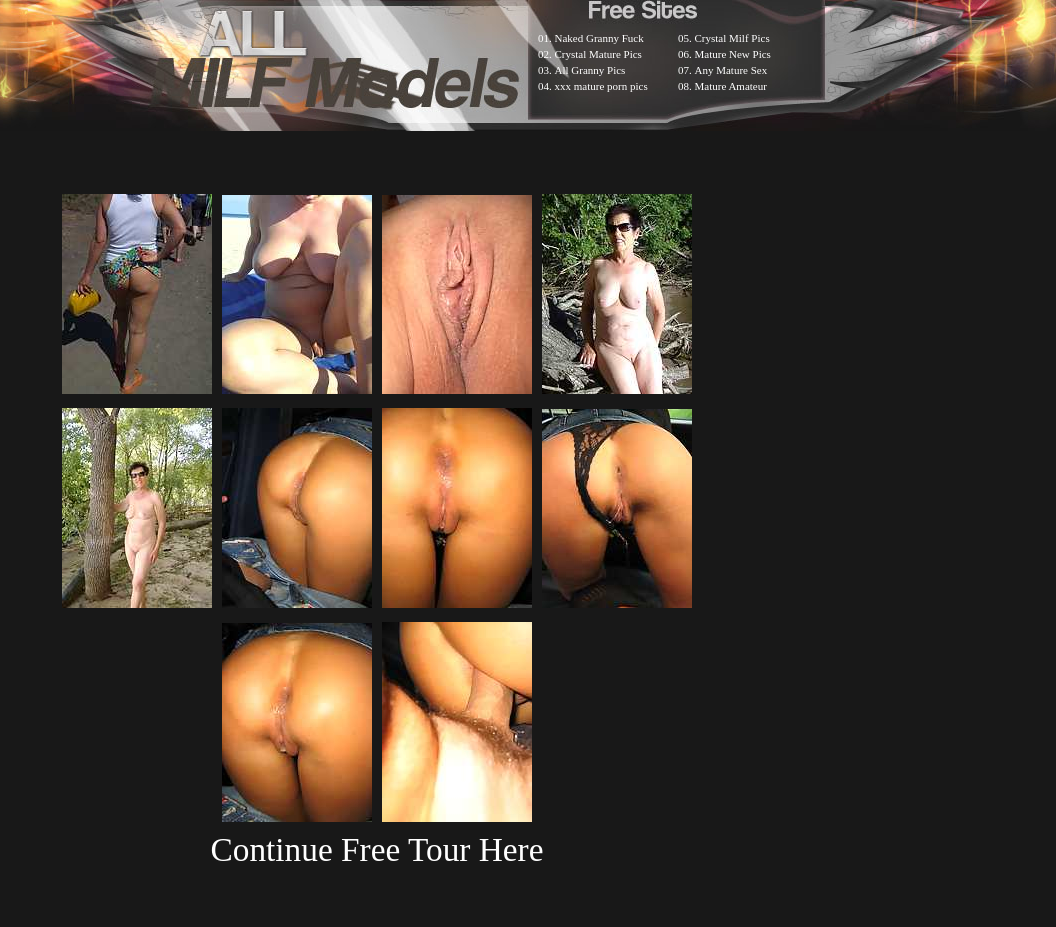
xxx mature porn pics (601, 86)
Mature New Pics (733, 54)
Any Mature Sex (731, 70)
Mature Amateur (731, 86)
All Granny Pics (590, 70)
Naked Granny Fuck (599, 38)
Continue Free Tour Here (376, 849)
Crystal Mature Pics (598, 54)
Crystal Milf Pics (732, 38)
